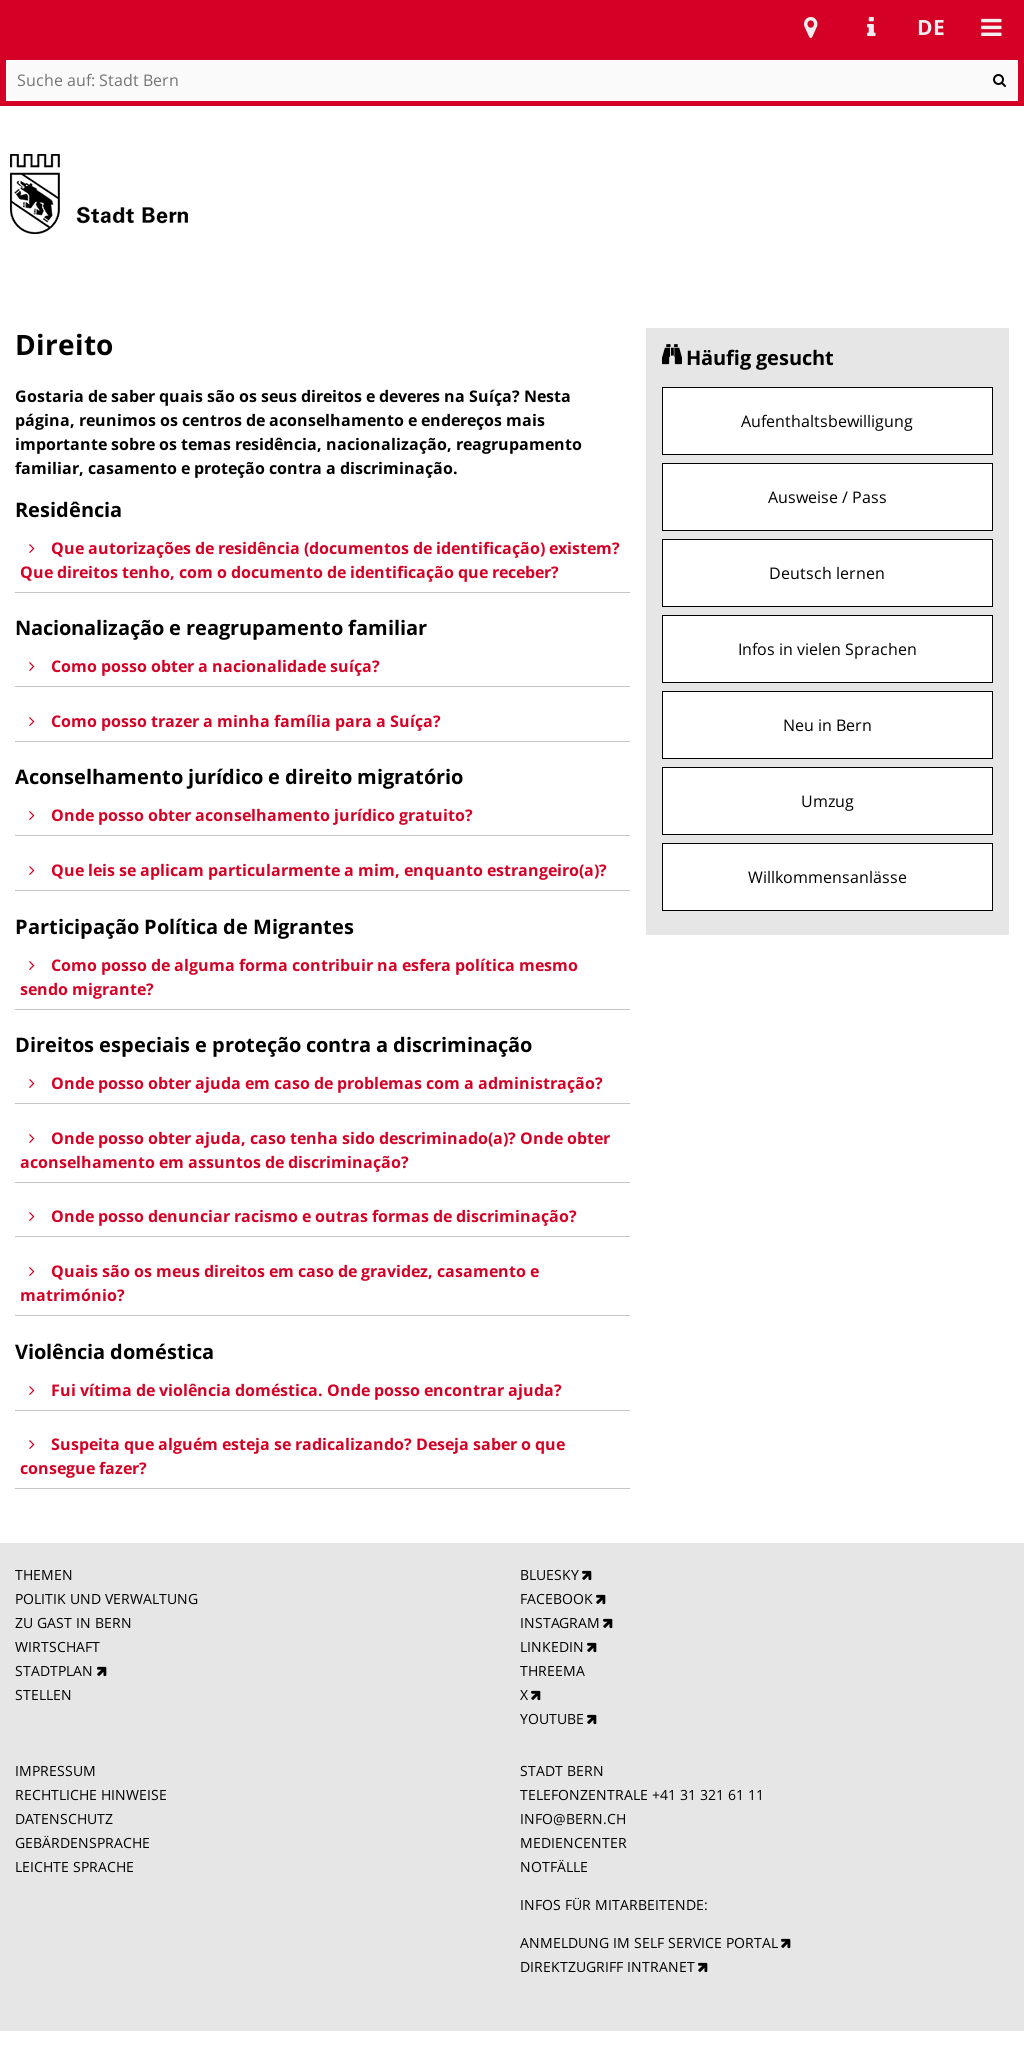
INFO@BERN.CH (573, 1818)
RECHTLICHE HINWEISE (91, 1794)
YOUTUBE (552, 1718)
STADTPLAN (54, 1670)
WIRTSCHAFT (57, 1646)
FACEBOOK (556, 1598)
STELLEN (43, 1694)
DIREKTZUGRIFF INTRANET (607, 1966)
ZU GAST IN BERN (73, 1622)
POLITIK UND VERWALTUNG (106, 1598)
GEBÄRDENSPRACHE (82, 1842)
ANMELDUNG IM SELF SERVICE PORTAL (649, 1942)
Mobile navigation (991, 27)
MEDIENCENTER (573, 1842)
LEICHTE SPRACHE (74, 1866)
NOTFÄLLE (554, 1866)
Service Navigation (871, 27)
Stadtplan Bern (811, 27)
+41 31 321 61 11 (708, 1794)
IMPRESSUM (55, 1770)
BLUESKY (549, 1574)
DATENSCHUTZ (64, 1818)
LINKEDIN (552, 1646)
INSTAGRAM (560, 1622)
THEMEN (44, 1574)
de (931, 27)
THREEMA (552, 1670)
